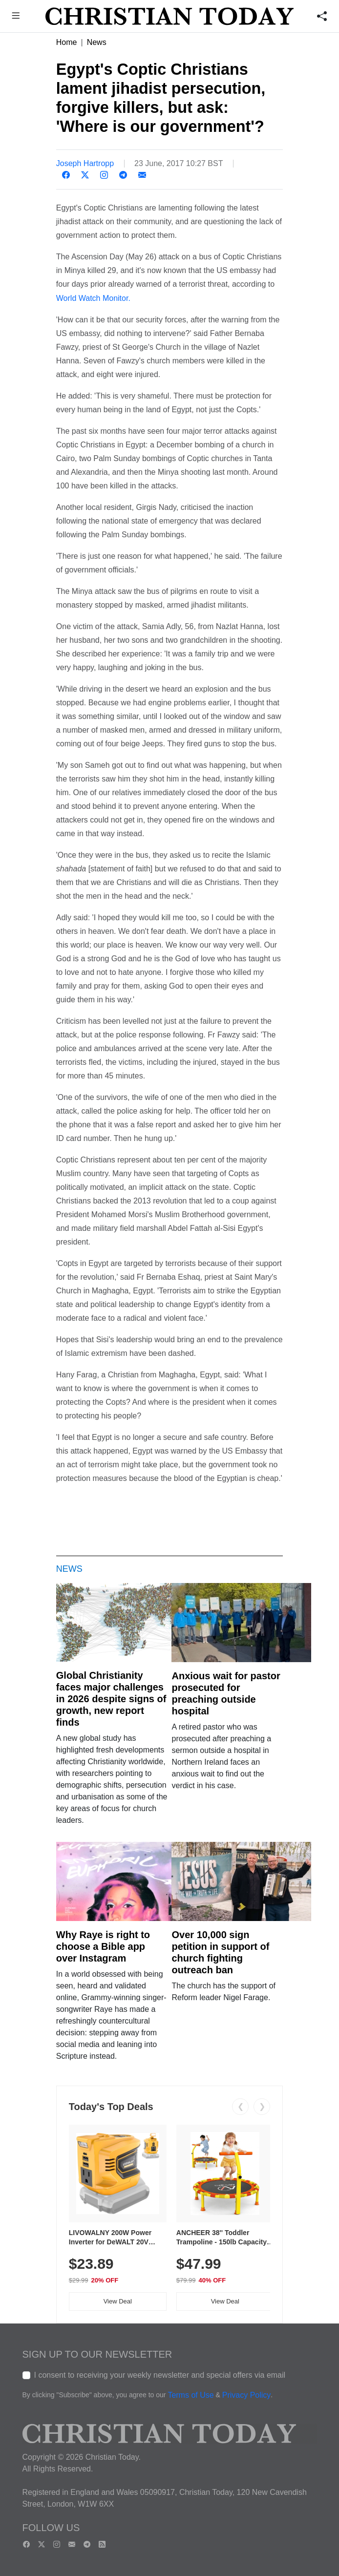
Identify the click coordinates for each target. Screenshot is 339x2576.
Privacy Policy (246, 2395)
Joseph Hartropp (85, 163)
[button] (15, 17)
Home (66, 42)
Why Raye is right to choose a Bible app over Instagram (103, 1946)
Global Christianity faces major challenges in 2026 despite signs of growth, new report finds (111, 1699)
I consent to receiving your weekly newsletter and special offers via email (160, 2375)
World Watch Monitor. (93, 298)
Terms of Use (190, 2395)
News (96, 42)
